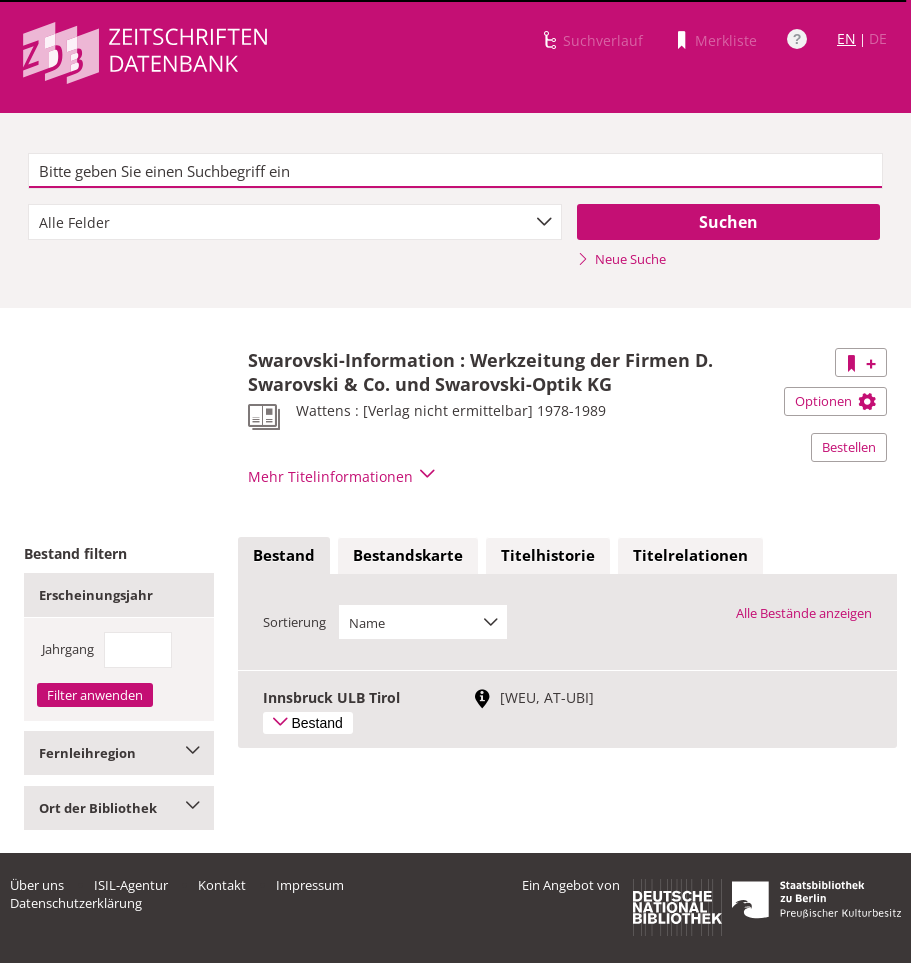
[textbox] (455, 171)
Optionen (835, 401)
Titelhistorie (548, 555)
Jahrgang (68, 649)
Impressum (310, 885)
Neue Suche (621, 259)
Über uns (37, 885)
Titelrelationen (690, 555)
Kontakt (222, 885)
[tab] (284, 556)
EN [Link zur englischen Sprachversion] (846, 38)
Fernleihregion (119, 753)
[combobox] (295, 222)
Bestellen (849, 447)
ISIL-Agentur (131, 885)
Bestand (284, 555)
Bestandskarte (408, 555)
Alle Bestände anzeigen (804, 613)
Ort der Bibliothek (119, 808)
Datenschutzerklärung (76, 903)
